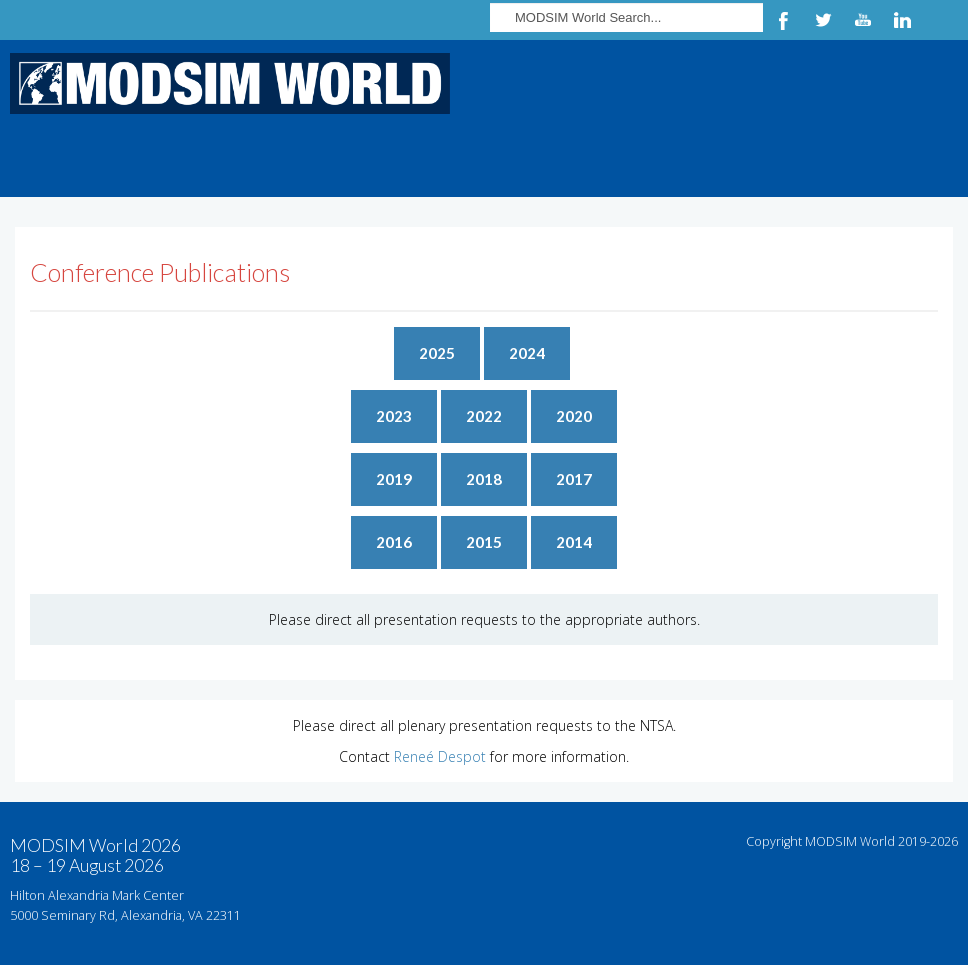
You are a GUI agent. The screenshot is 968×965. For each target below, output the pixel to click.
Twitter (823, 20)
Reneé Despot (440, 756)
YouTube (863, 20)
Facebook (783, 20)
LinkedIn (903, 20)
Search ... (490, 0)
